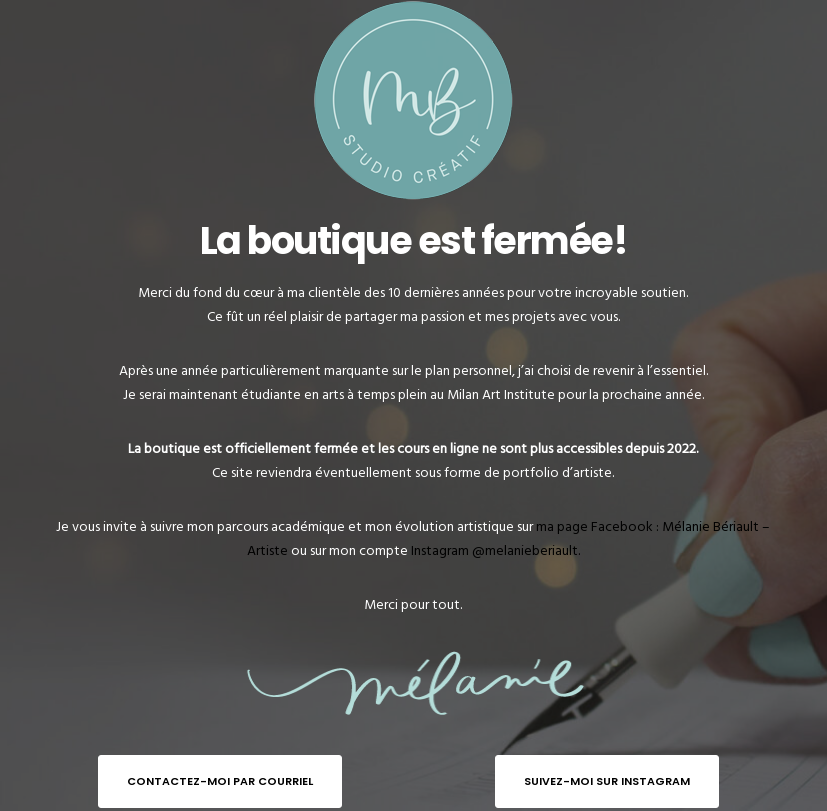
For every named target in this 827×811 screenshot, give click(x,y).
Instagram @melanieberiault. (495, 550)
